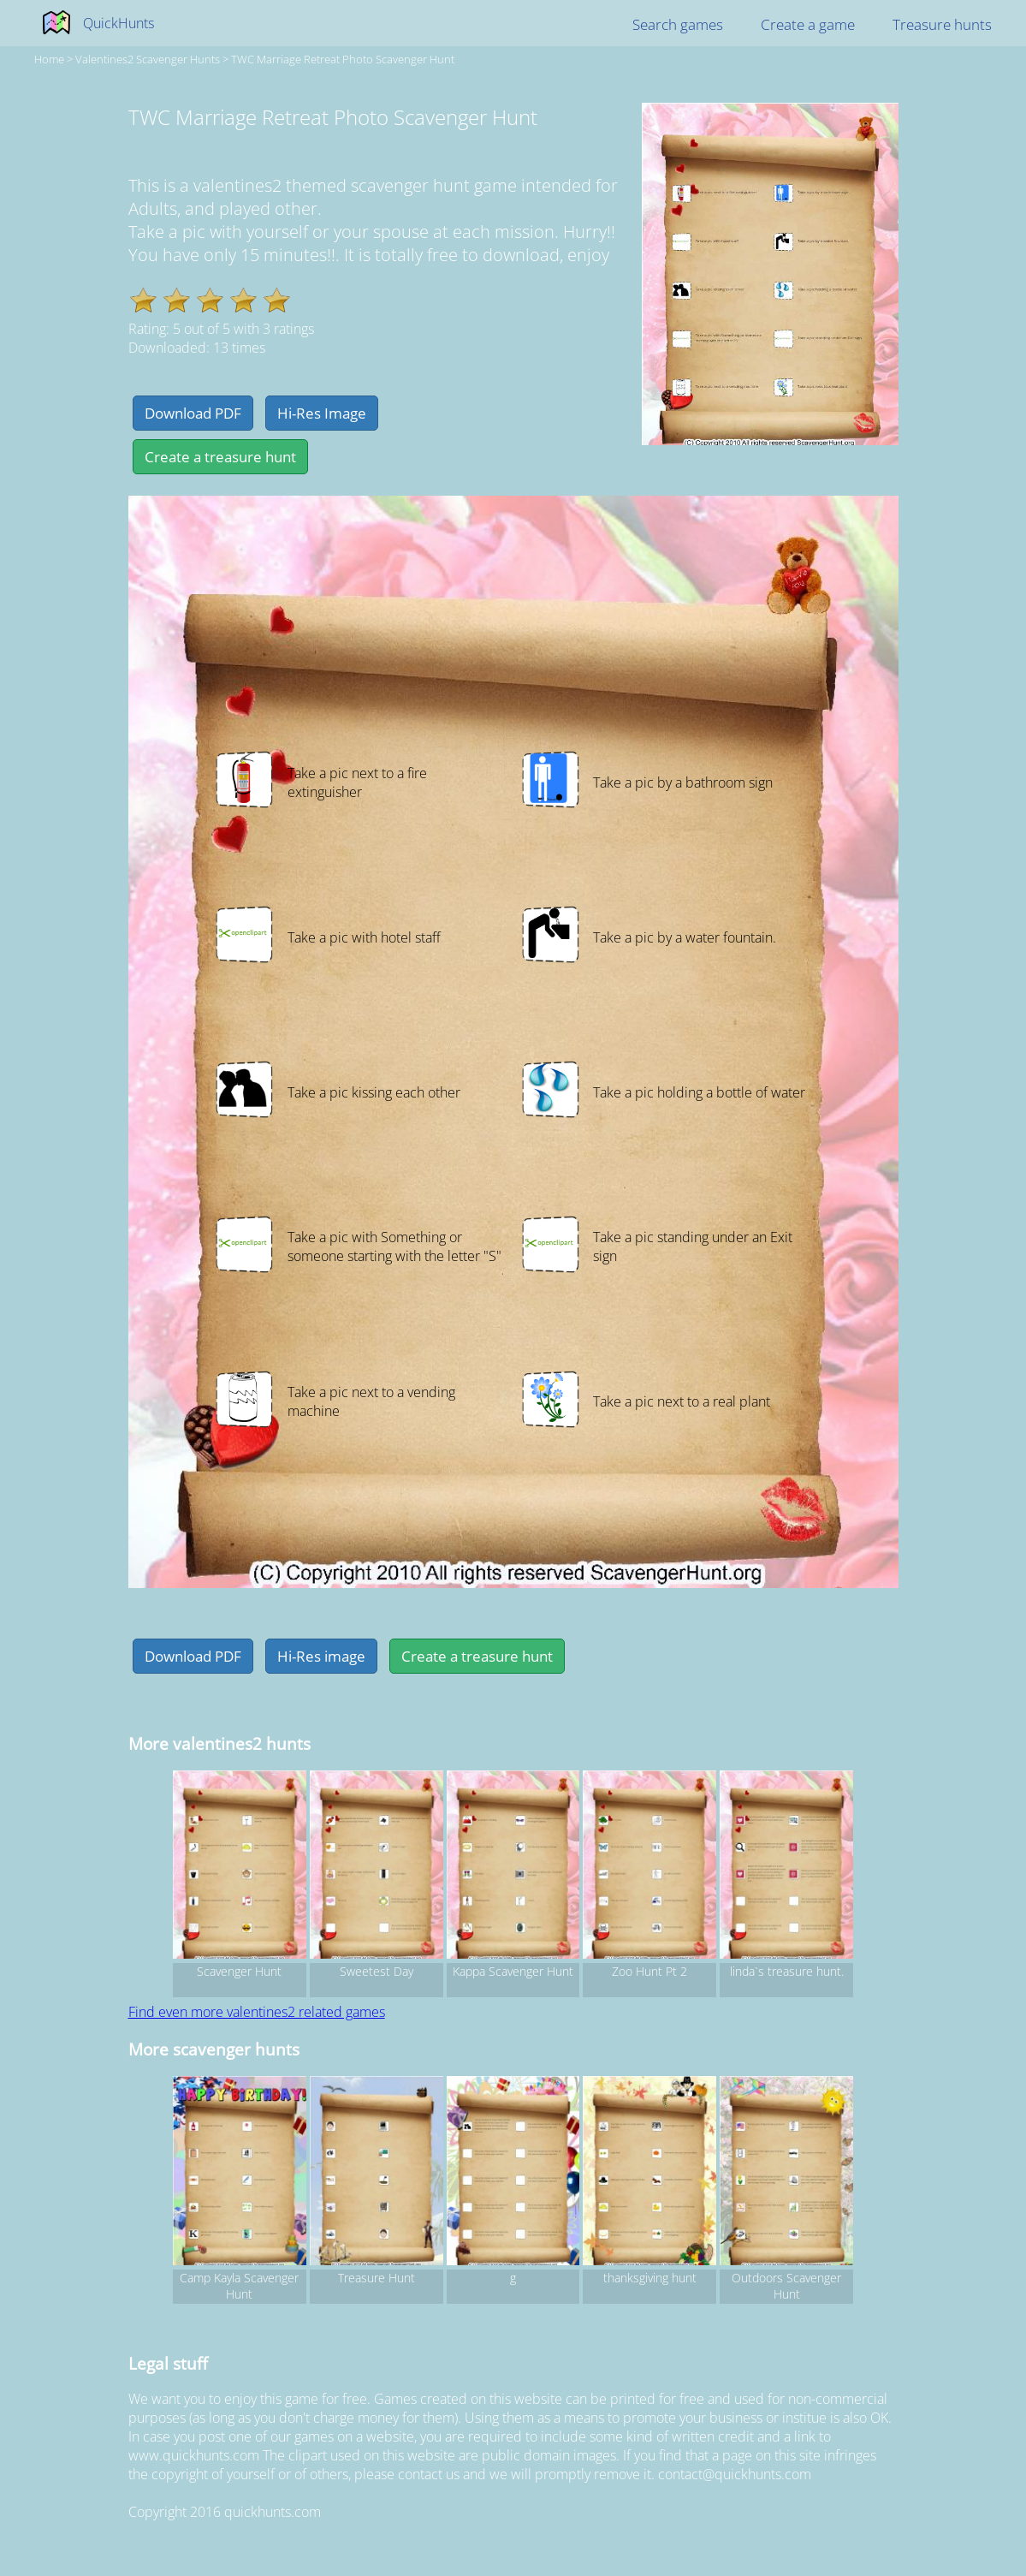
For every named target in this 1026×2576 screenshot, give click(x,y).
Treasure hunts (942, 24)
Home (49, 59)
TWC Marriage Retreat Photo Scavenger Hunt (342, 59)
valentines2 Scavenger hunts (147, 59)
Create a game (808, 24)
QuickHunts (118, 23)
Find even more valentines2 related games (256, 2011)
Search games (677, 24)
